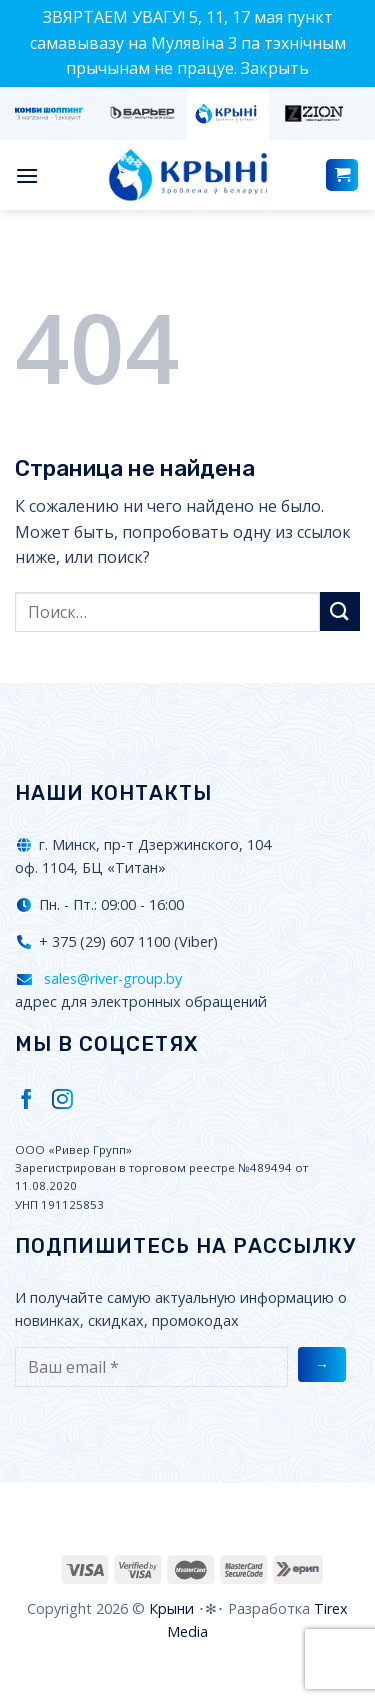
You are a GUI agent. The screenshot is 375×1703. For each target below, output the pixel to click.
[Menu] (27, 175)
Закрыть (275, 68)
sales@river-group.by (111, 978)
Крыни (171, 1608)
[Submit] (340, 611)
